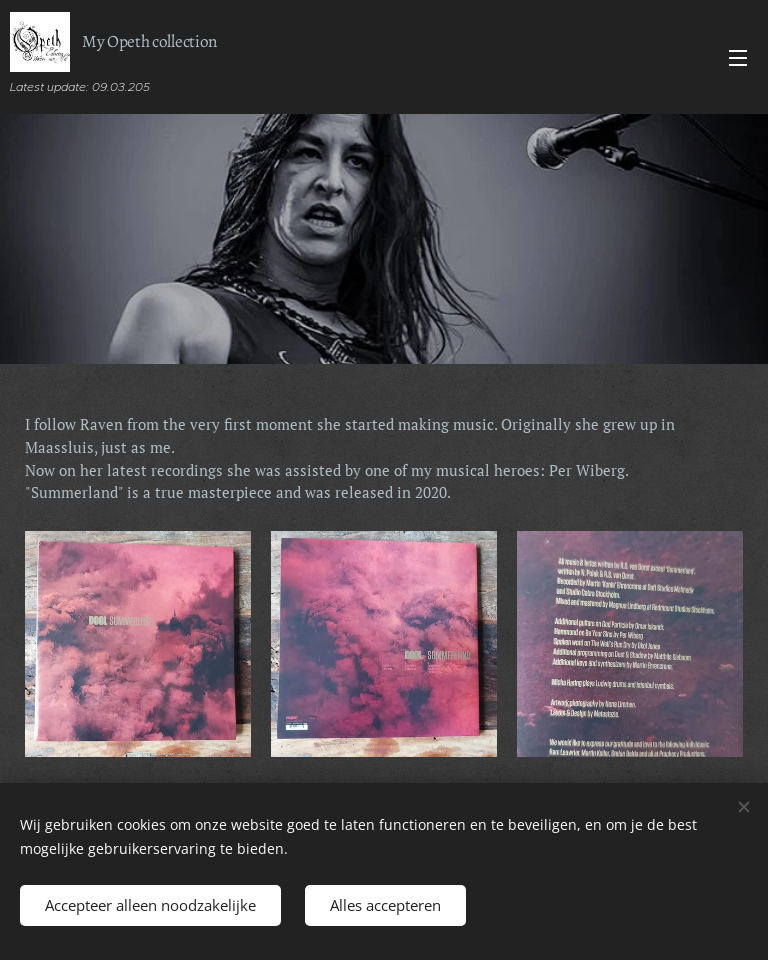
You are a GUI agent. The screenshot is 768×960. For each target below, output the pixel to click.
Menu (738, 58)
